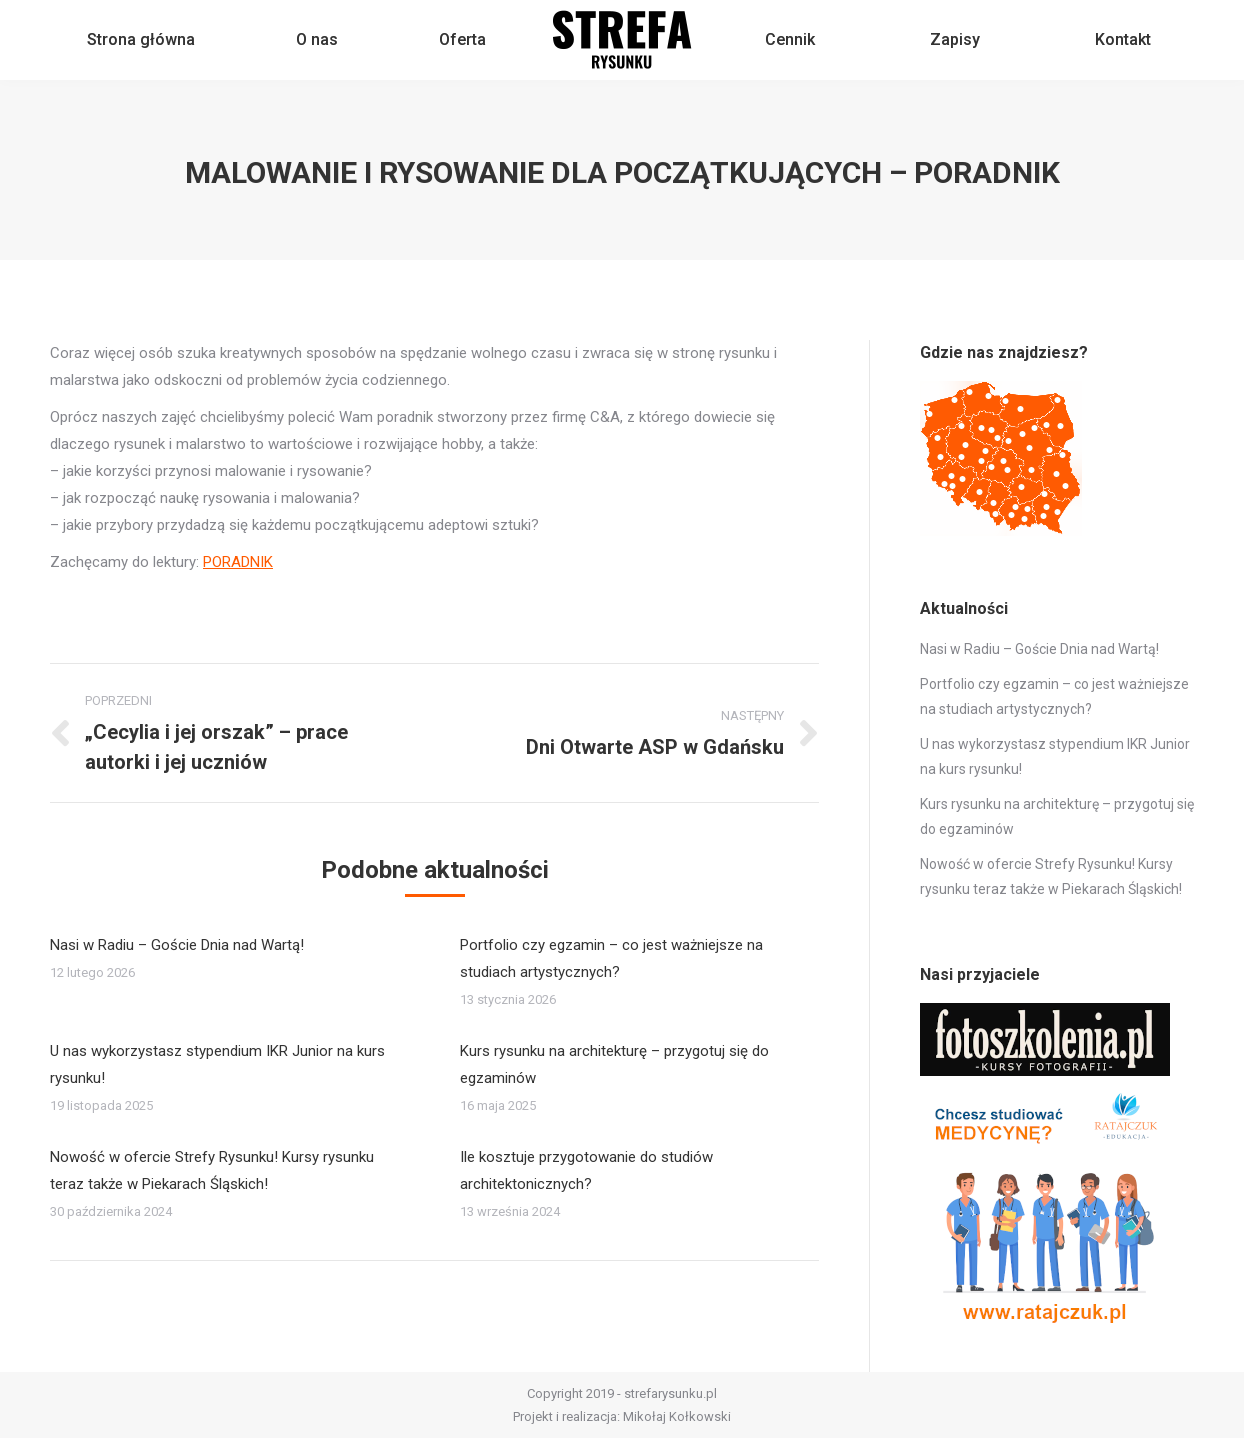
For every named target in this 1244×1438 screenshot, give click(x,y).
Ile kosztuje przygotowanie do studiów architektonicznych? (586, 1170)
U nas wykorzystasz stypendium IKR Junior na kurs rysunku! (217, 1064)
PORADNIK (238, 562)
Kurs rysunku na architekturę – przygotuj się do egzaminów (614, 1064)
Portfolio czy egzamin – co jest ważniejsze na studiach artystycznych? (611, 958)
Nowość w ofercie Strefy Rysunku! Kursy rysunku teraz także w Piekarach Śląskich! (212, 1170)
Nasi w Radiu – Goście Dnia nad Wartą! (177, 945)
